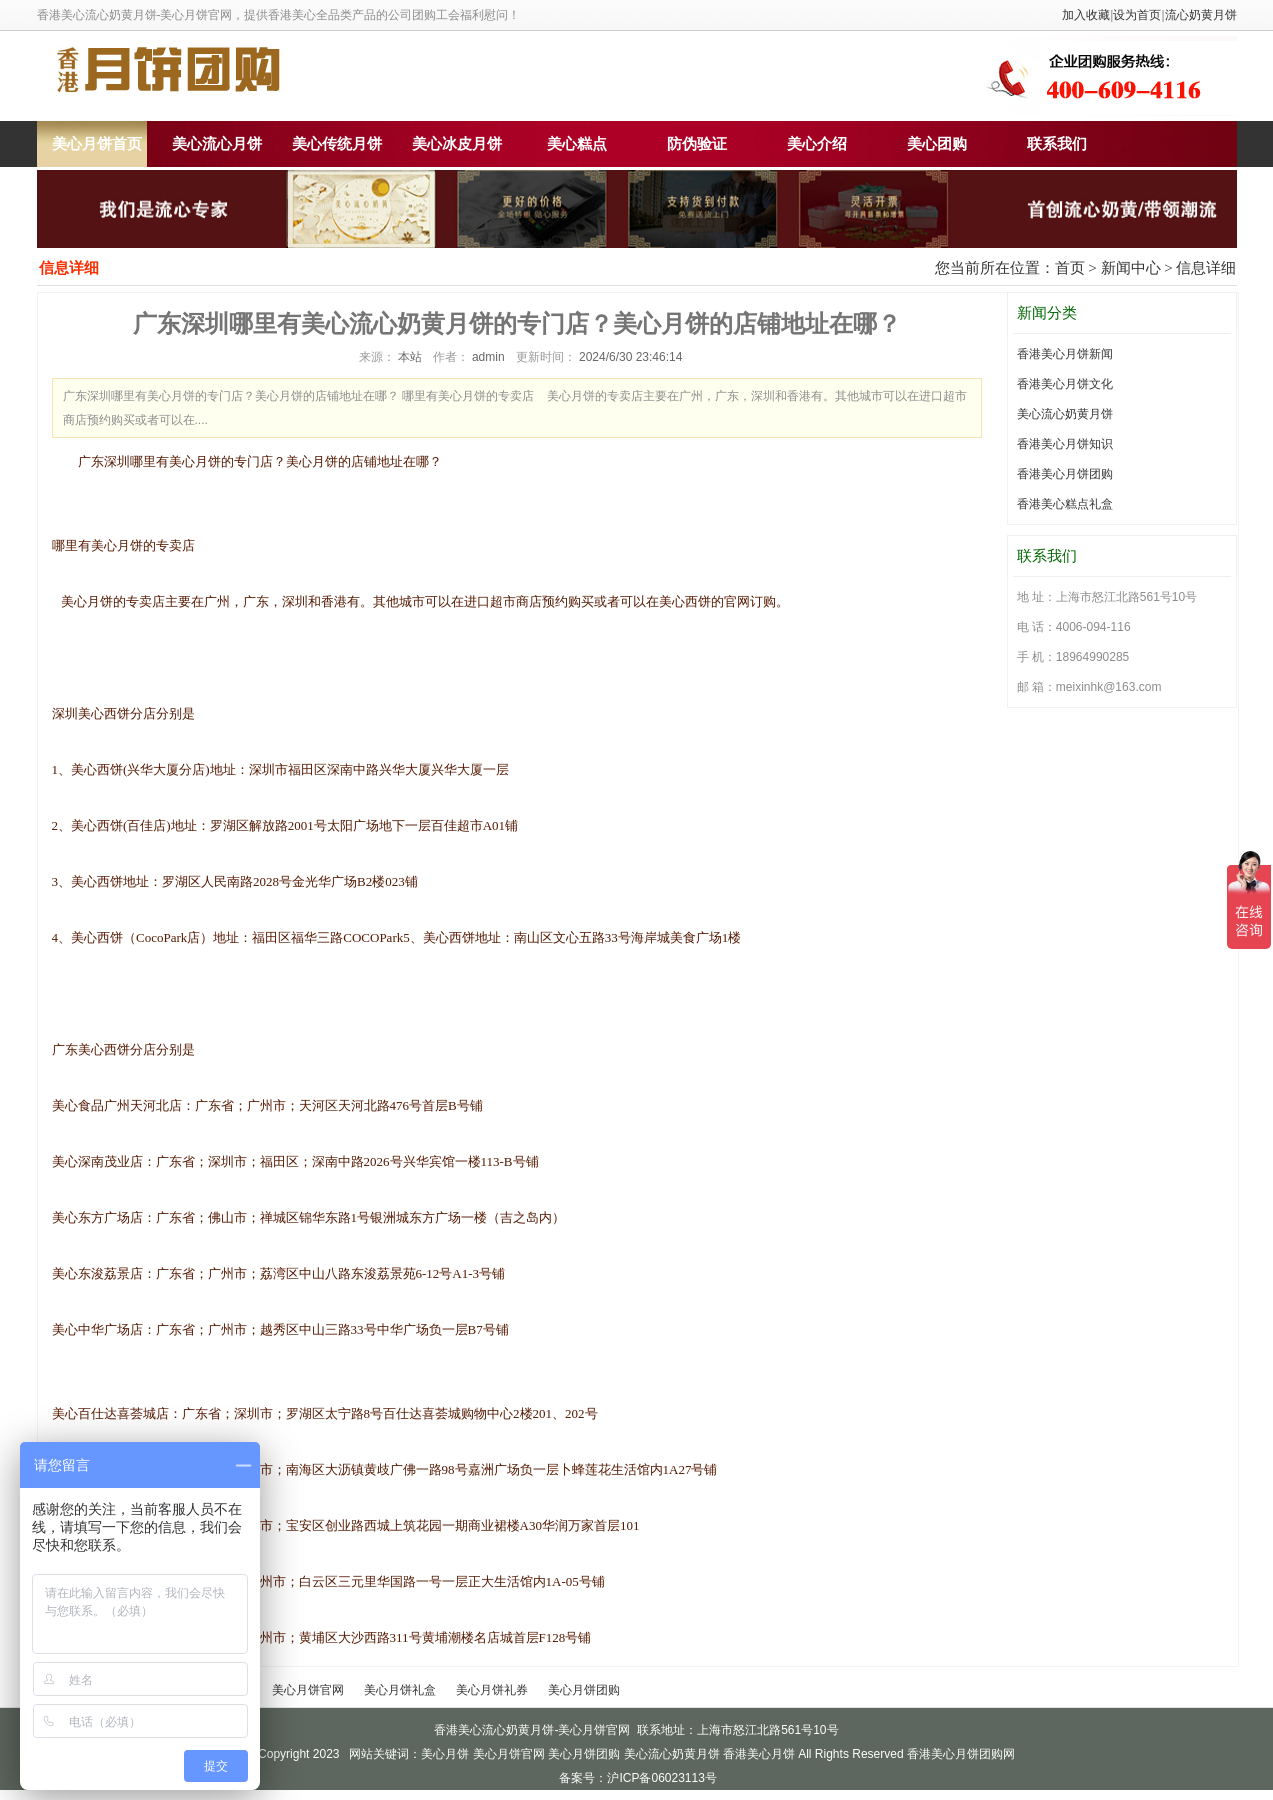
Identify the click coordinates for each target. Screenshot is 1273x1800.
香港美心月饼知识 (1065, 444)
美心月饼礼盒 (400, 1690)
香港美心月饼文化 (1065, 384)
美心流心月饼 (217, 144)
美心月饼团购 (584, 1690)
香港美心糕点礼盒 (1065, 504)
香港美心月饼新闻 (1065, 354)
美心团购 (937, 144)
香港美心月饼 (759, 1754)
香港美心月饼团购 (1065, 474)
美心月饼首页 (97, 144)
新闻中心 (1131, 268)
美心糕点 (577, 144)
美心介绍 (817, 144)
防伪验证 (697, 144)
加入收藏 (1086, 15)
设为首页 (1137, 15)
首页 (1070, 268)
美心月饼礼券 (492, 1690)
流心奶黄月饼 (1201, 15)
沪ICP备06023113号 (661, 1778)
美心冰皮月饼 (457, 144)
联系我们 (1057, 144)
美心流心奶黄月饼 (1065, 414)
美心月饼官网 (308, 1690)
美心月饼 (445, 1754)
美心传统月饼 (337, 144)
